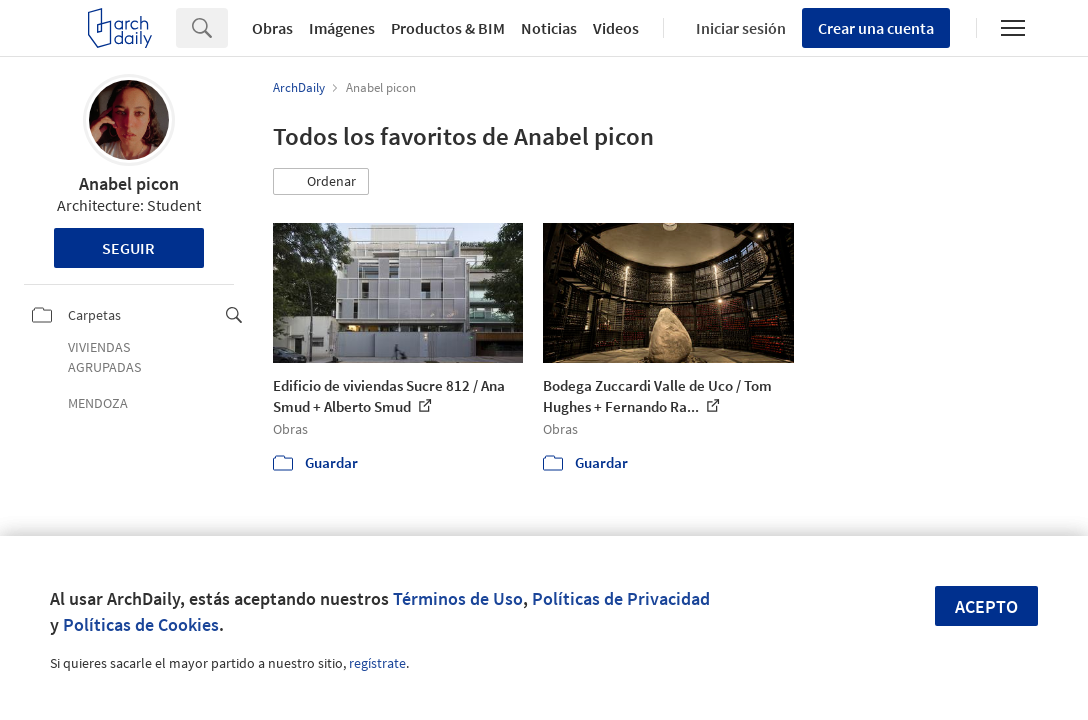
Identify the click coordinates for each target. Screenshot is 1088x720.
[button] (321, 182)
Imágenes (342, 28)
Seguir (128, 248)
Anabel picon (129, 183)
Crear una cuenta (876, 28)
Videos (616, 28)
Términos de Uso (458, 598)
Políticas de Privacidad (621, 598)
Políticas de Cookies (141, 624)
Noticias (549, 28)
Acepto (986, 606)
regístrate (377, 663)
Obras (272, 28)
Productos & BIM (448, 28)
